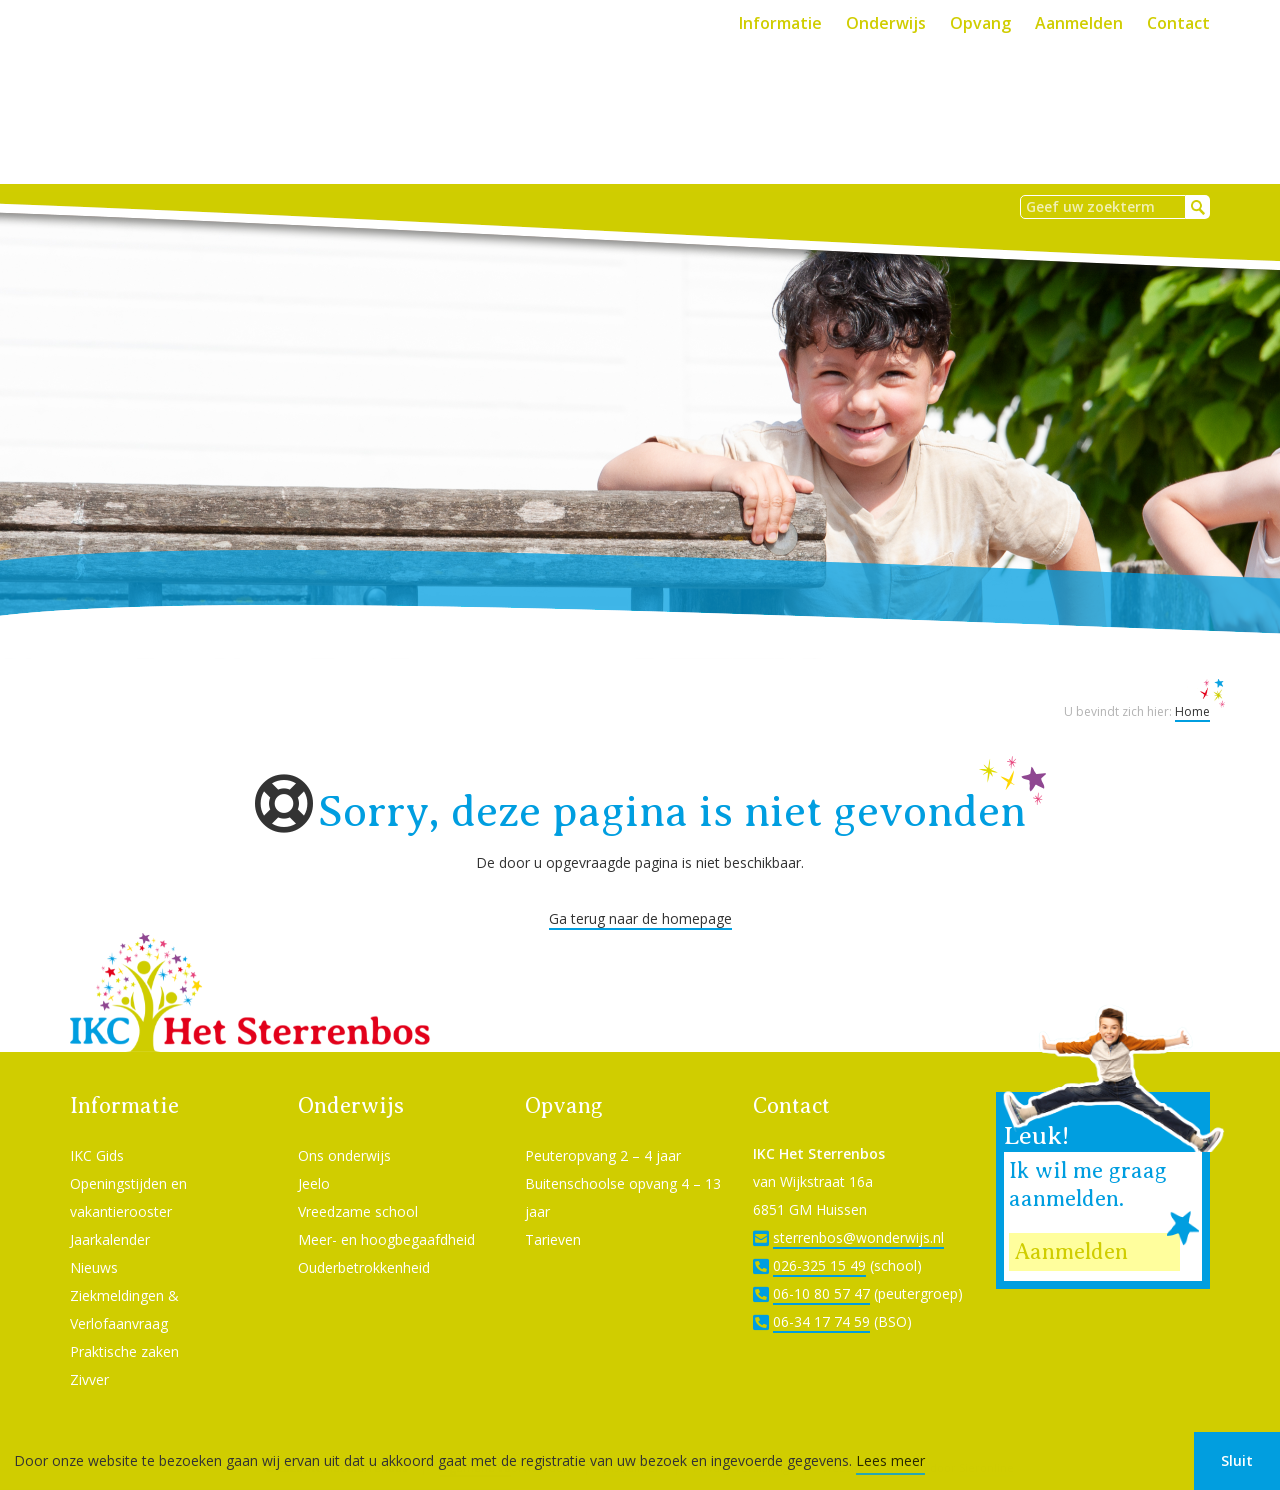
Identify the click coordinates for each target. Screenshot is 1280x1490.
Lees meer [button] (890, 1460)
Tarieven (553, 1212)
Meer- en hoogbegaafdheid (386, 1212)
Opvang (980, 23)
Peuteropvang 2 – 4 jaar (603, 1128)
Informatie (780, 23)
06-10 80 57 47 (821, 1266)
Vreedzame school (358, 1184)
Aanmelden (1079, 23)
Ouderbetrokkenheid (364, 1240)
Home (1192, 684)
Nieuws (94, 1240)
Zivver (89, 1352)
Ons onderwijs (344, 1128)
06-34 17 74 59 (821, 1294)
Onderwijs (886, 23)
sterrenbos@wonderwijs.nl (858, 1210)
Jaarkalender (110, 1212)
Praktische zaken (124, 1324)
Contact (1178, 23)
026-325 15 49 (819, 1238)
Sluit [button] (1237, 1460)
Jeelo (314, 1156)
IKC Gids (97, 1128)
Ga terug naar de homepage (640, 891)
